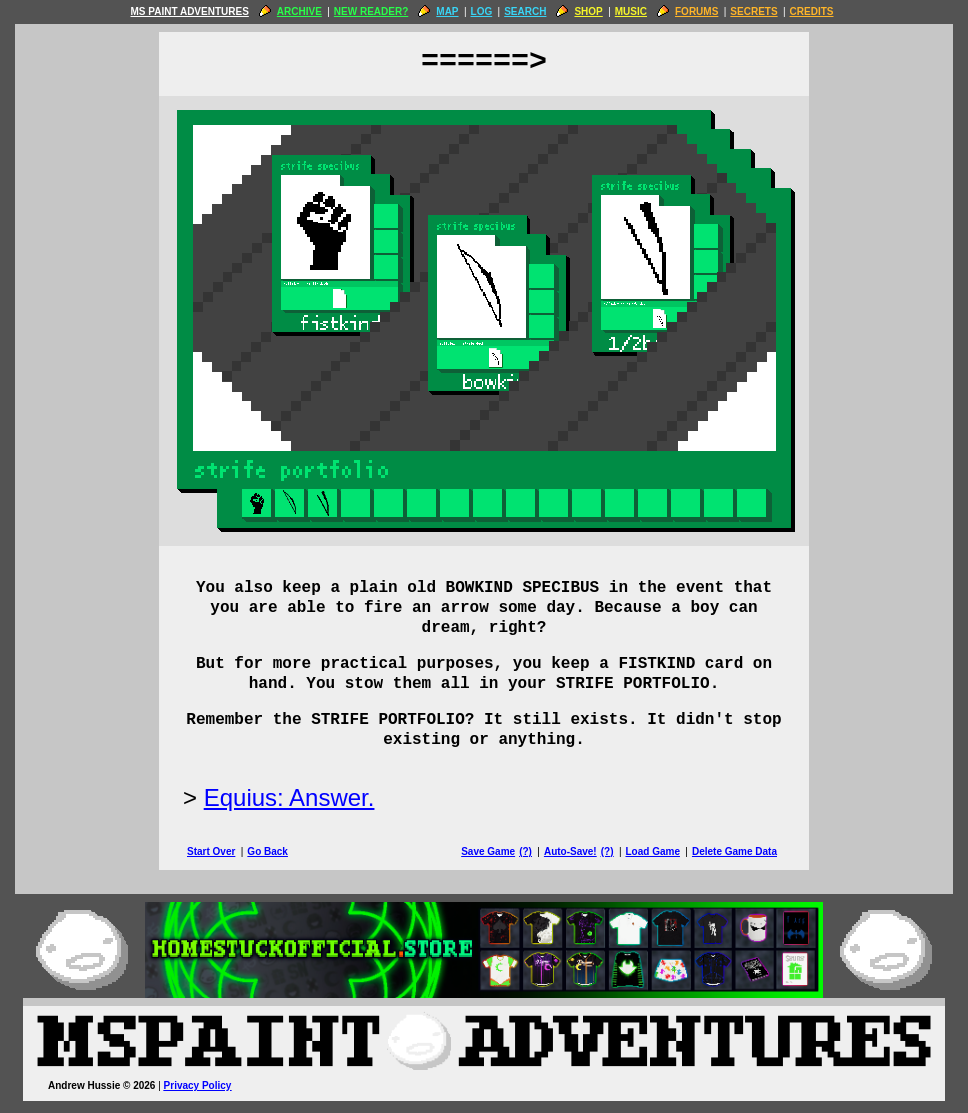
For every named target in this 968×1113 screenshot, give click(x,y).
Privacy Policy (198, 1085)
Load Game (652, 851)
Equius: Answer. (289, 797)
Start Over (211, 851)
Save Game (488, 851)
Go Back (267, 851)
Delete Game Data (734, 851)
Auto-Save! (570, 851)
